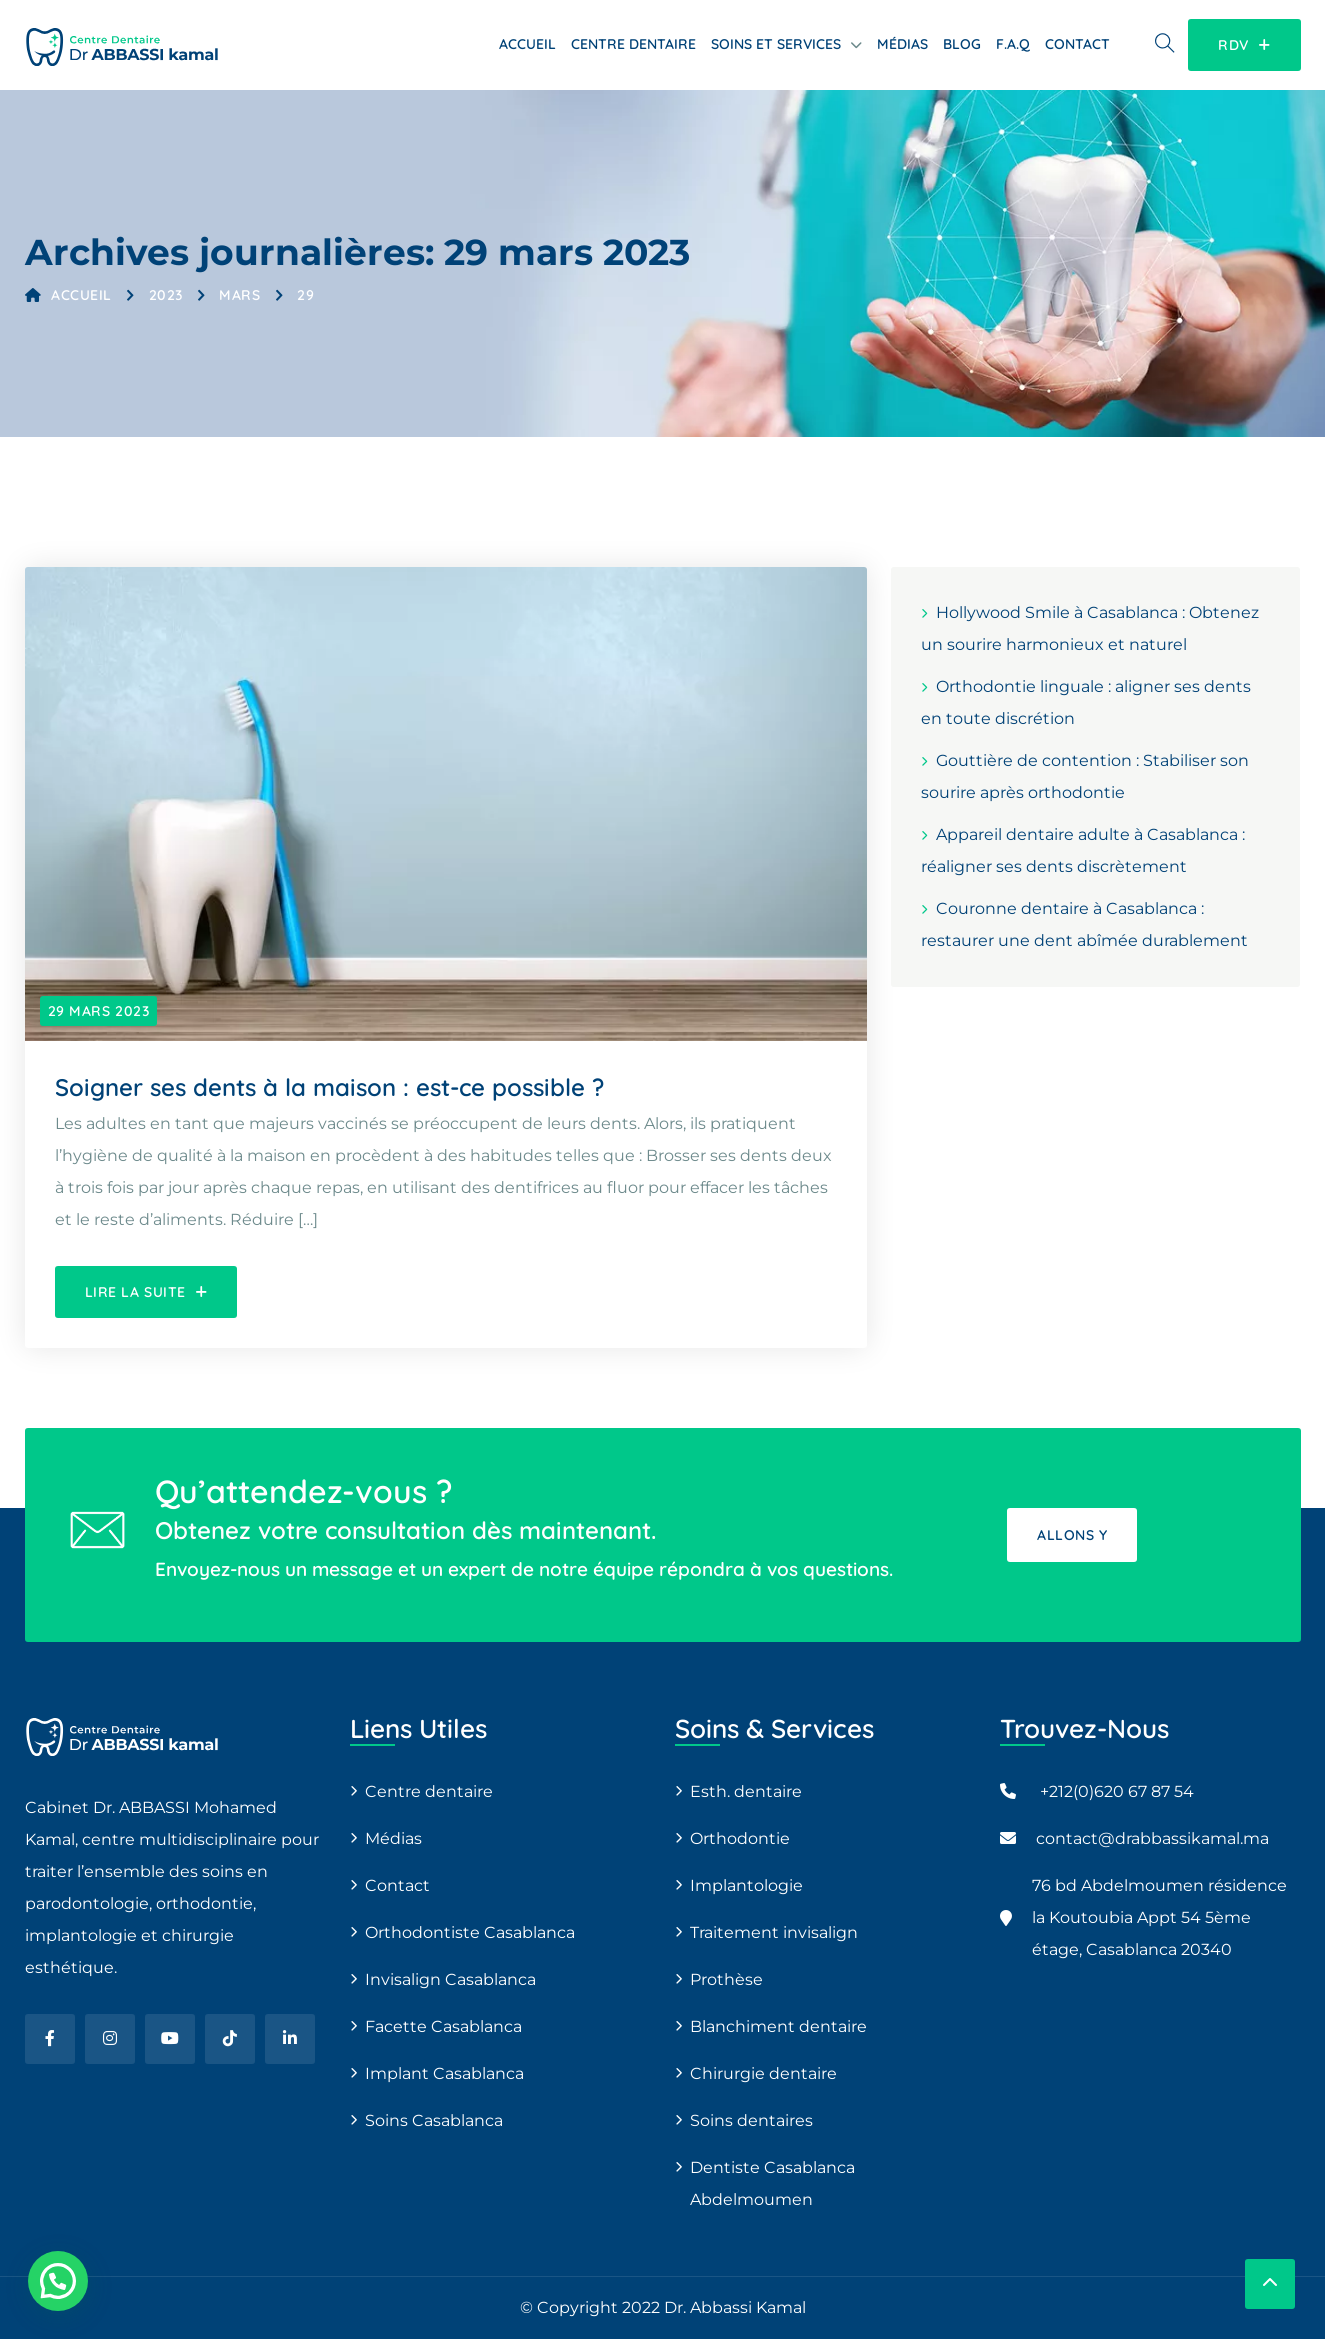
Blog (962, 44)
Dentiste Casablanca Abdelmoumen (772, 2183)
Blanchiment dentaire (778, 2026)
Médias (902, 44)
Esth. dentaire (746, 1791)
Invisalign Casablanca (450, 1979)
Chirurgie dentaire (763, 2073)
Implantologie (746, 1885)
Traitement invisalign (774, 1932)
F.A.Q (1013, 44)
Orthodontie (740, 1838)
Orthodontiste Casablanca (470, 1932)
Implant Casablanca (444, 2073)
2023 (166, 295)
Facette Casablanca (443, 2026)
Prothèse (726, 1979)
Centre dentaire (633, 44)
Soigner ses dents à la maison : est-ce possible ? (329, 1087)
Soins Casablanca (434, 2120)
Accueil (527, 44)
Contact (1077, 44)
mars (239, 295)
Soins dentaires (751, 2120)
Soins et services (776, 44)
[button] (58, 2281)
